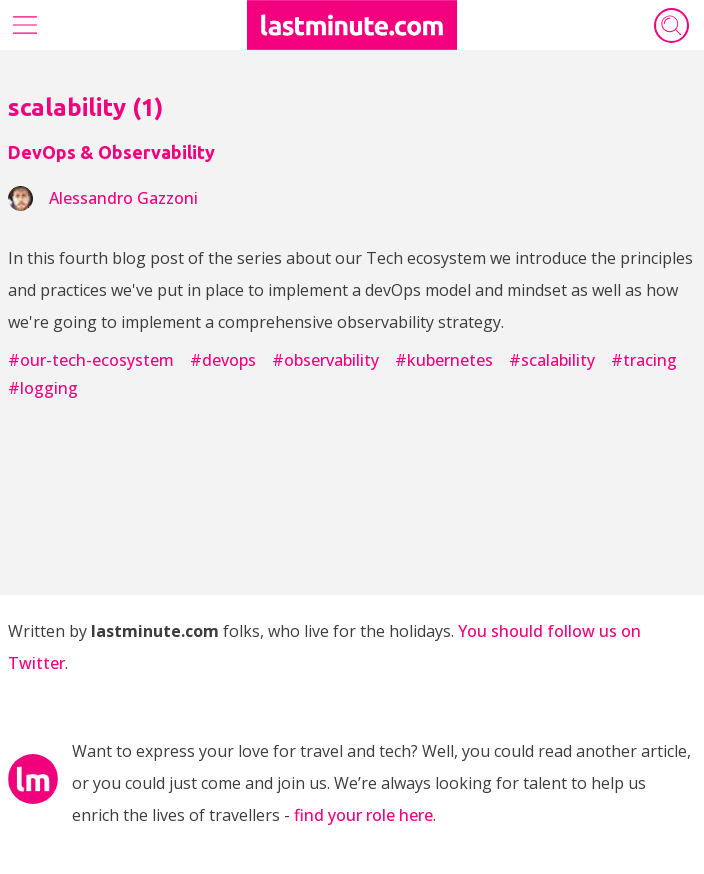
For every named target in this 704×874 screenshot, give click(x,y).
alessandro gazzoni (123, 198)
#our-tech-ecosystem (91, 360)
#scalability (552, 360)
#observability (325, 360)
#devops (223, 360)
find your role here (363, 815)
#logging (43, 388)
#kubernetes (444, 360)
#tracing (644, 360)
